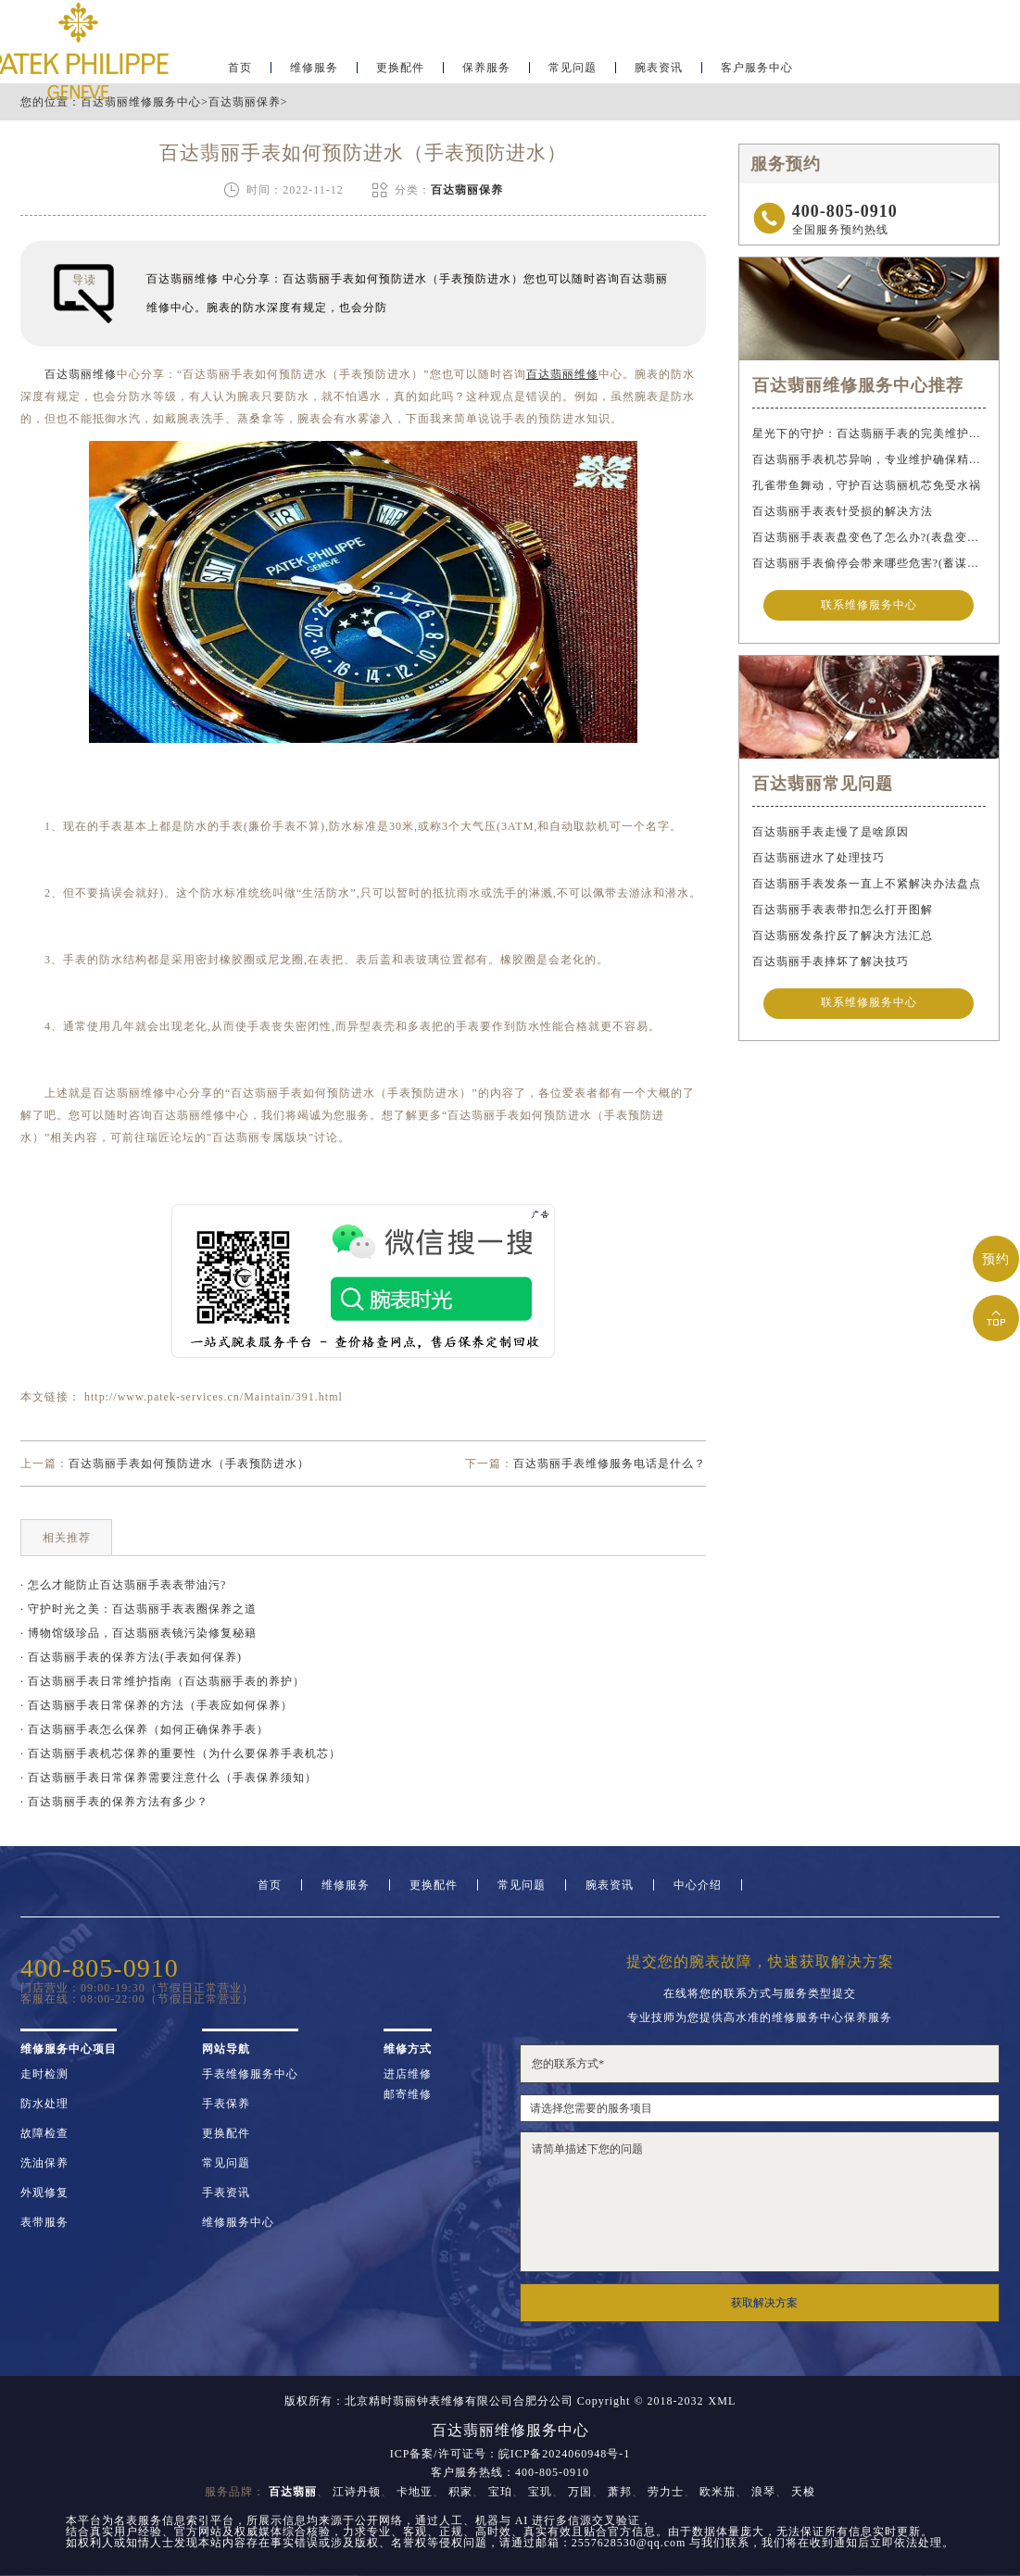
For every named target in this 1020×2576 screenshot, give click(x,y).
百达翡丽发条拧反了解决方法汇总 (842, 935)
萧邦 (620, 2491)
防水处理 (44, 2103)
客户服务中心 (757, 70)
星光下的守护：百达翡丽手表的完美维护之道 (869, 433)
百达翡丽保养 (244, 101)
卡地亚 (415, 2491)
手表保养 (226, 2103)
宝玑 (540, 2491)
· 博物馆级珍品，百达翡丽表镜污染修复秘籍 (138, 1633)
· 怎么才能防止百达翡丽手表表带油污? (123, 1584)
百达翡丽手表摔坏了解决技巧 (830, 961)
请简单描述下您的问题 (760, 2201)
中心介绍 (698, 1885)
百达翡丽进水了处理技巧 (818, 857)
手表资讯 (226, 2192)
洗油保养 (44, 2162)
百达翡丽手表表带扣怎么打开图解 (842, 909)
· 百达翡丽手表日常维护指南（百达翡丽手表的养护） (162, 1681)
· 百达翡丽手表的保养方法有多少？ (114, 1801)
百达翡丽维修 (80, 374)
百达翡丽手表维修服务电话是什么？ (609, 1463)
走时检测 (44, 2074)
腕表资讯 (659, 70)
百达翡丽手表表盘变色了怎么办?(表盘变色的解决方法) (869, 537)
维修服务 (314, 70)
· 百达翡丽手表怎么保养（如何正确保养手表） (144, 1729)
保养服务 (486, 70)
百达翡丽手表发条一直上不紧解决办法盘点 (866, 883)
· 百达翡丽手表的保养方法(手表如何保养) (131, 1657)
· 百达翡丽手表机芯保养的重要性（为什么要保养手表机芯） (180, 1753)
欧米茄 (717, 2491)
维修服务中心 (238, 2222)
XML (723, 2400)
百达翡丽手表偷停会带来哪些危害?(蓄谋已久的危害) (869, 563)
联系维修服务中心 (869, 605)
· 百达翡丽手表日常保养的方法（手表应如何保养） (156, 1705)
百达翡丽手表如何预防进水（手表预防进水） (189, 1463)
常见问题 (572, 70)
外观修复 (44, 2192)
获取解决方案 (764, 2302)
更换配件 (400, 70)
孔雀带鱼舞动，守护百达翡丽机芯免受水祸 (866, 485)
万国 (580, 2491)
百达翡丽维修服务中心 (141, 101)
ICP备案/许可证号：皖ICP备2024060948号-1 (510, 2453)
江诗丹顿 (357, 2491)
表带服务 (44, 2222)
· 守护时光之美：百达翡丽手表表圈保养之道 (138, 1608)
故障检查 (44, 2133)
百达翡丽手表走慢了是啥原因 (830, 831)
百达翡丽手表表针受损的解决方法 (842, 511)
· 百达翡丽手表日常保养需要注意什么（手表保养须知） (168, 1777)
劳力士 (666, 2491)
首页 (240, 70)
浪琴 (763, 2491)
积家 (460, 2491)
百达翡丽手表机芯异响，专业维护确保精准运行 (869, 459)
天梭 (803, 2491)
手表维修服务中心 (250, 2074)
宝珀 (500, 2491)
